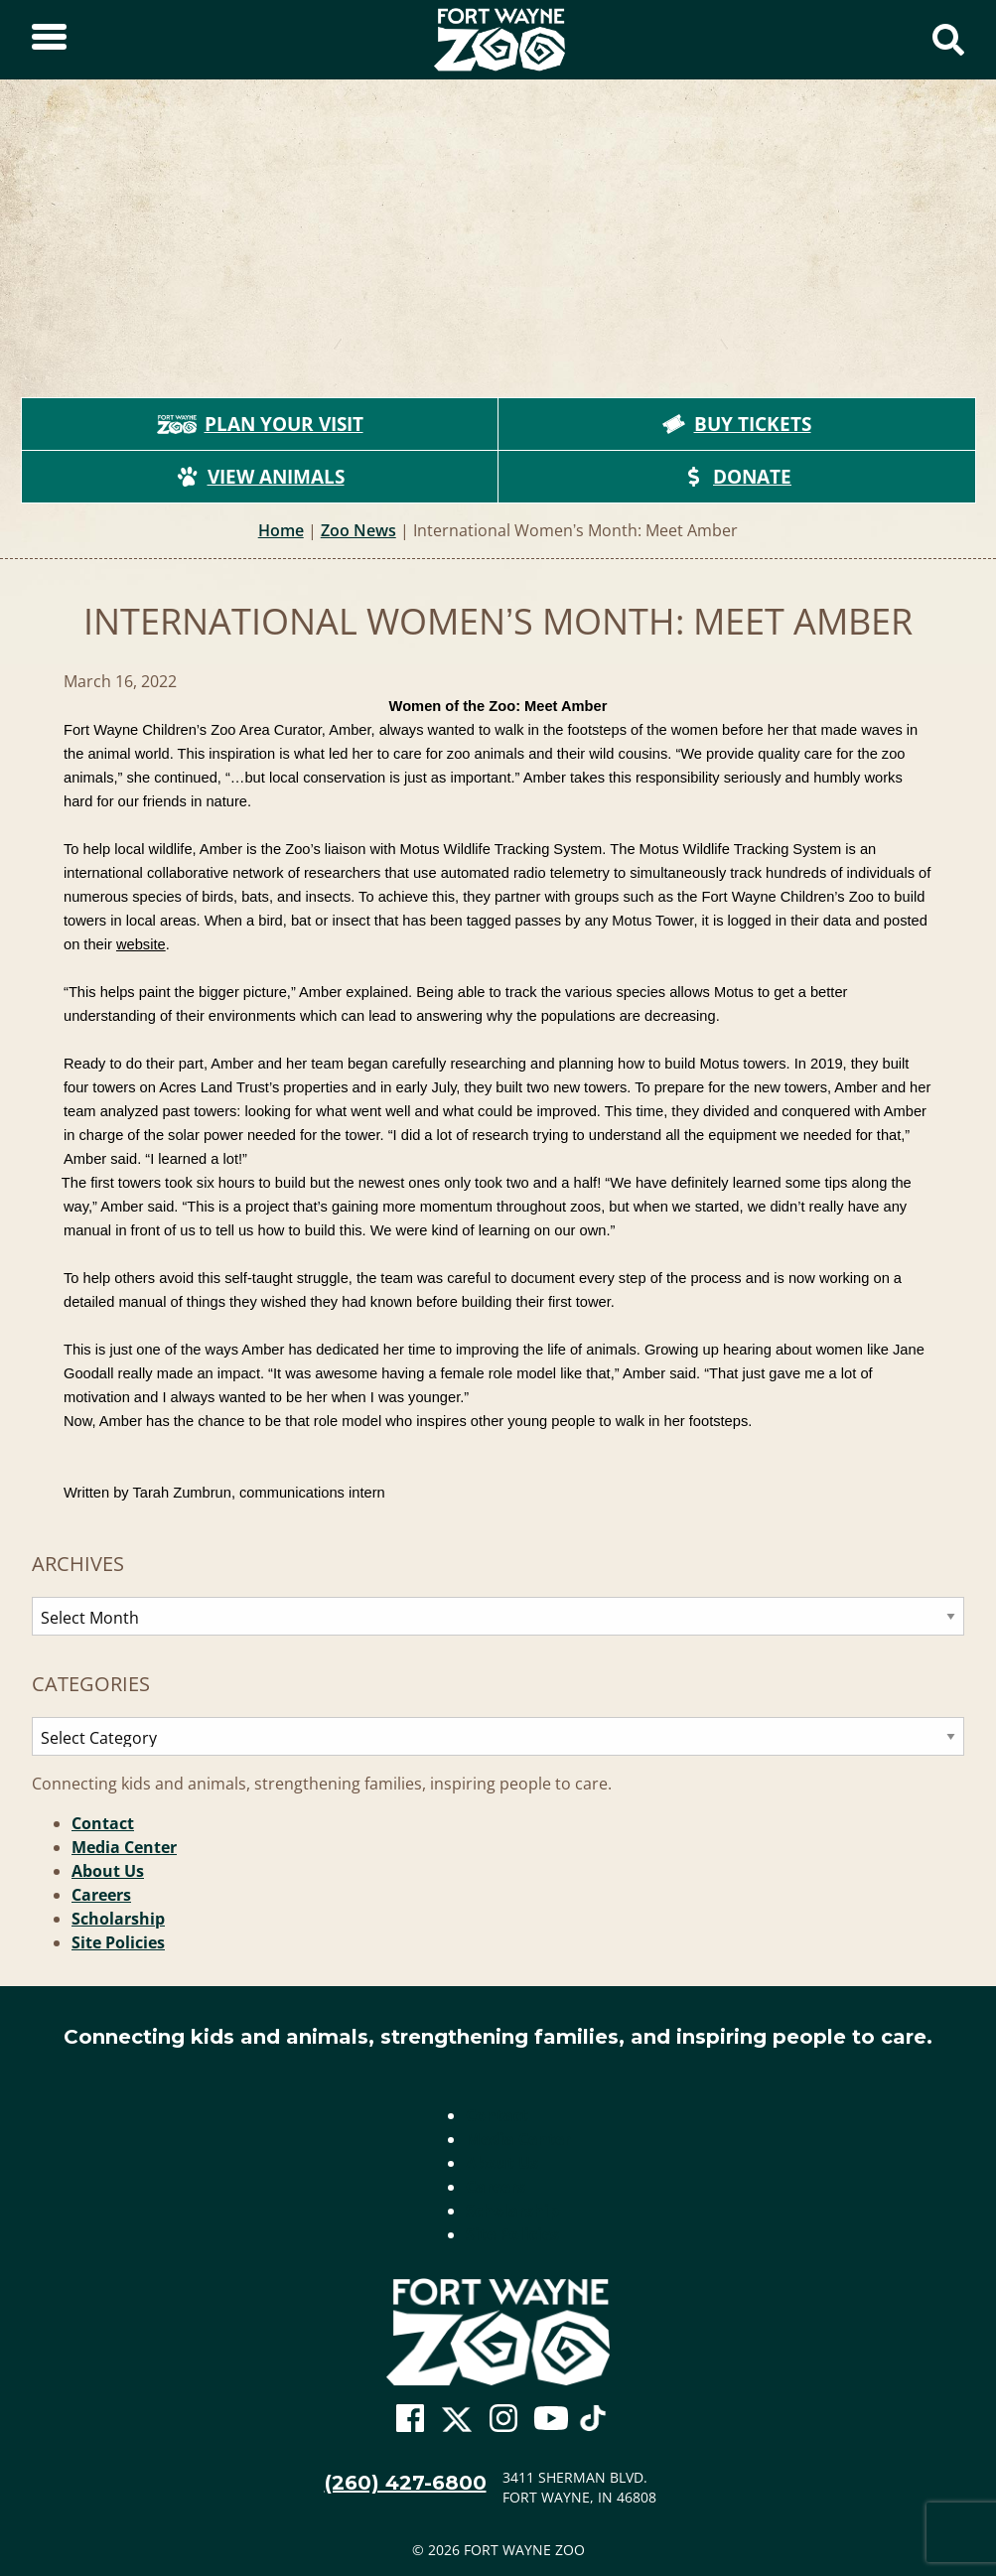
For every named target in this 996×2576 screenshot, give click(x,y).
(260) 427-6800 (406, 2483)
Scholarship (118, 1919)
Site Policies (118, 1942)
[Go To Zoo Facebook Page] (410, 2419)
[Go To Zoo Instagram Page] (503, 2419)
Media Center (124, 1847)
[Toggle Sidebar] (49, 40)
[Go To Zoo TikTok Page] (593, 2424)
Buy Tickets (736, 424)
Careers (101, 1895)
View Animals (260, 477)
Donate (736, 477)
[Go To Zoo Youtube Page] (551, 2419)
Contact (102, 1823)
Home (281, 530)
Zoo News (358, 530)
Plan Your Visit (260, 424)
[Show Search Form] (948, 40)
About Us (107, 1871)
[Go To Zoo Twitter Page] (457, 2424)
